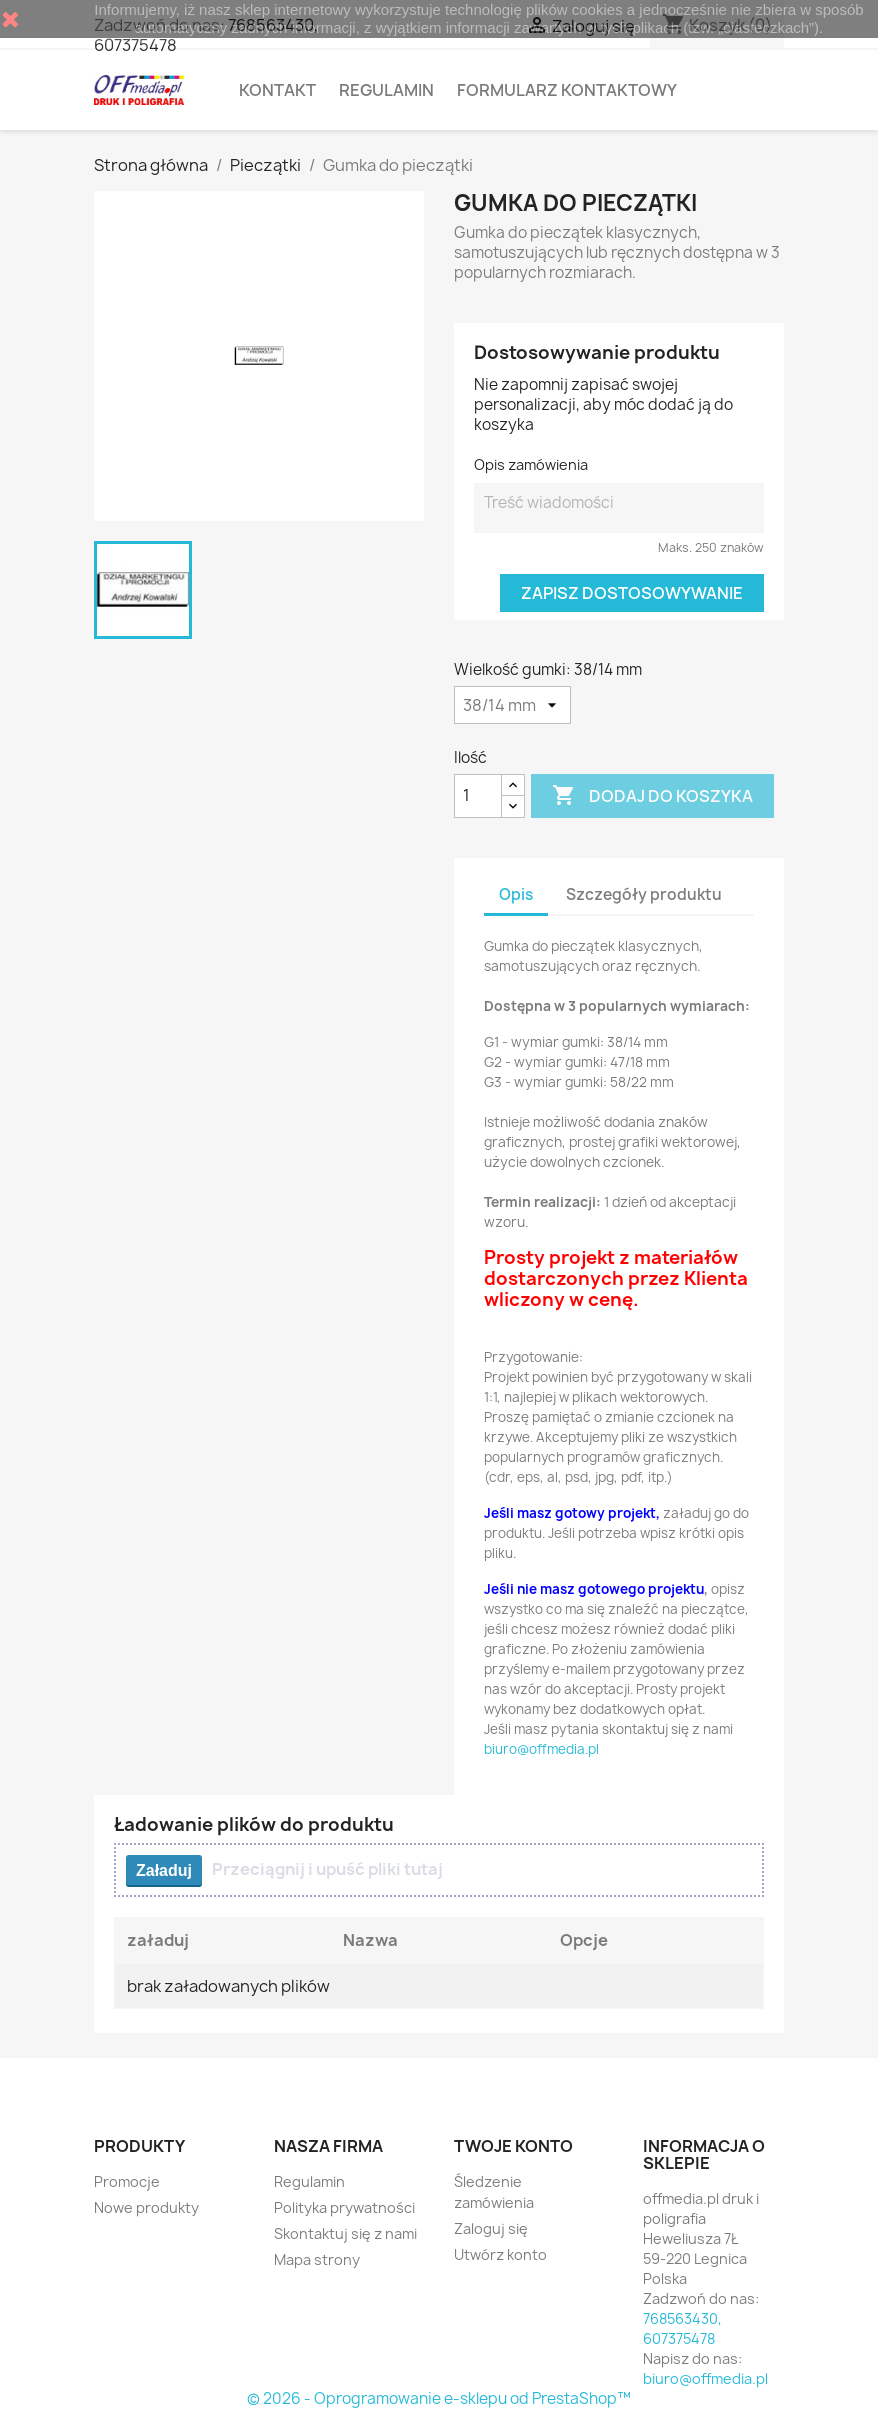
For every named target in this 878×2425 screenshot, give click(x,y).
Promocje (127, 2181)
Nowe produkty (146, 2207)
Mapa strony (317, 2259)
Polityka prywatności (344, 2207)
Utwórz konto (500, 2254)
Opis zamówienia (531, 464)
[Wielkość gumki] (512, 705)
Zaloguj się (491, 2228)
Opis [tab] (516, 894)
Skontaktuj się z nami (345, 2233)
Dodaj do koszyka (652, 796)
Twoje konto (513, 2146)
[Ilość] (478, 796)
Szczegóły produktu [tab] (644, 894)
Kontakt (277, 90)
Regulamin (386, 90)
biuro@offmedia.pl (705, 2378)
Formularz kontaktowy (567, 90)
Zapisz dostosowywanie (632, 593)
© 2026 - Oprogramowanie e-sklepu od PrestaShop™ (439, 2398)
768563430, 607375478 (682, 2328)
